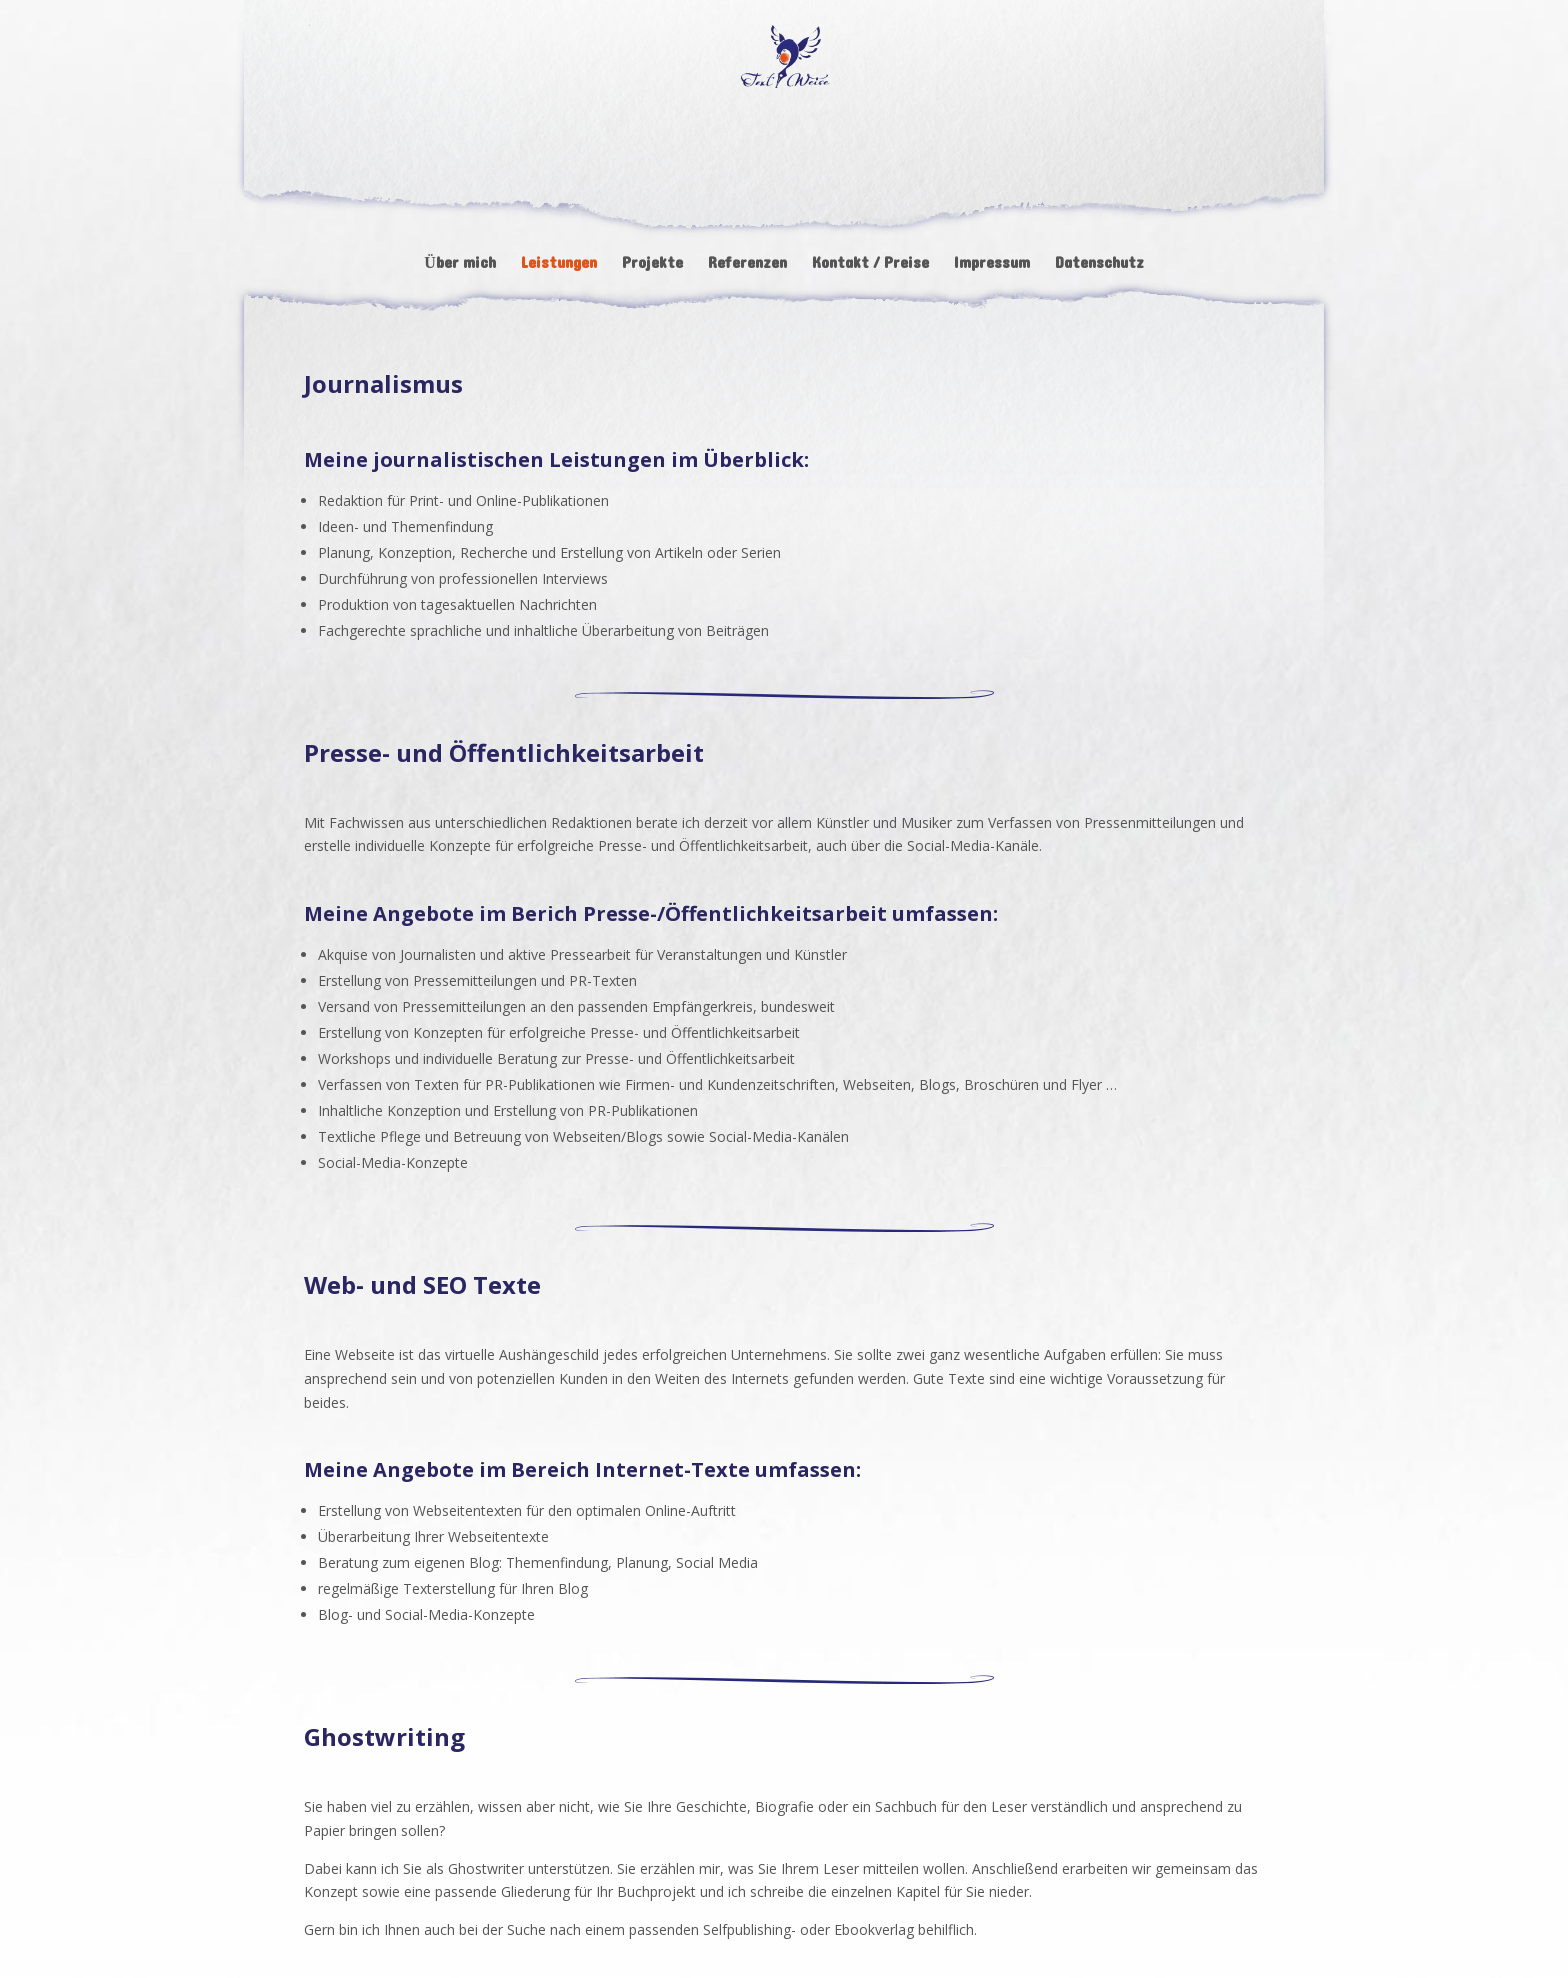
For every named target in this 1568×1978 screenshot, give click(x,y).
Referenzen (747, 266)
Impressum (992, 266)
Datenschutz (1099, 266)
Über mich (460, 266)
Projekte (652, 266)
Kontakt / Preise (870, 266)
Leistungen (559, 266)
